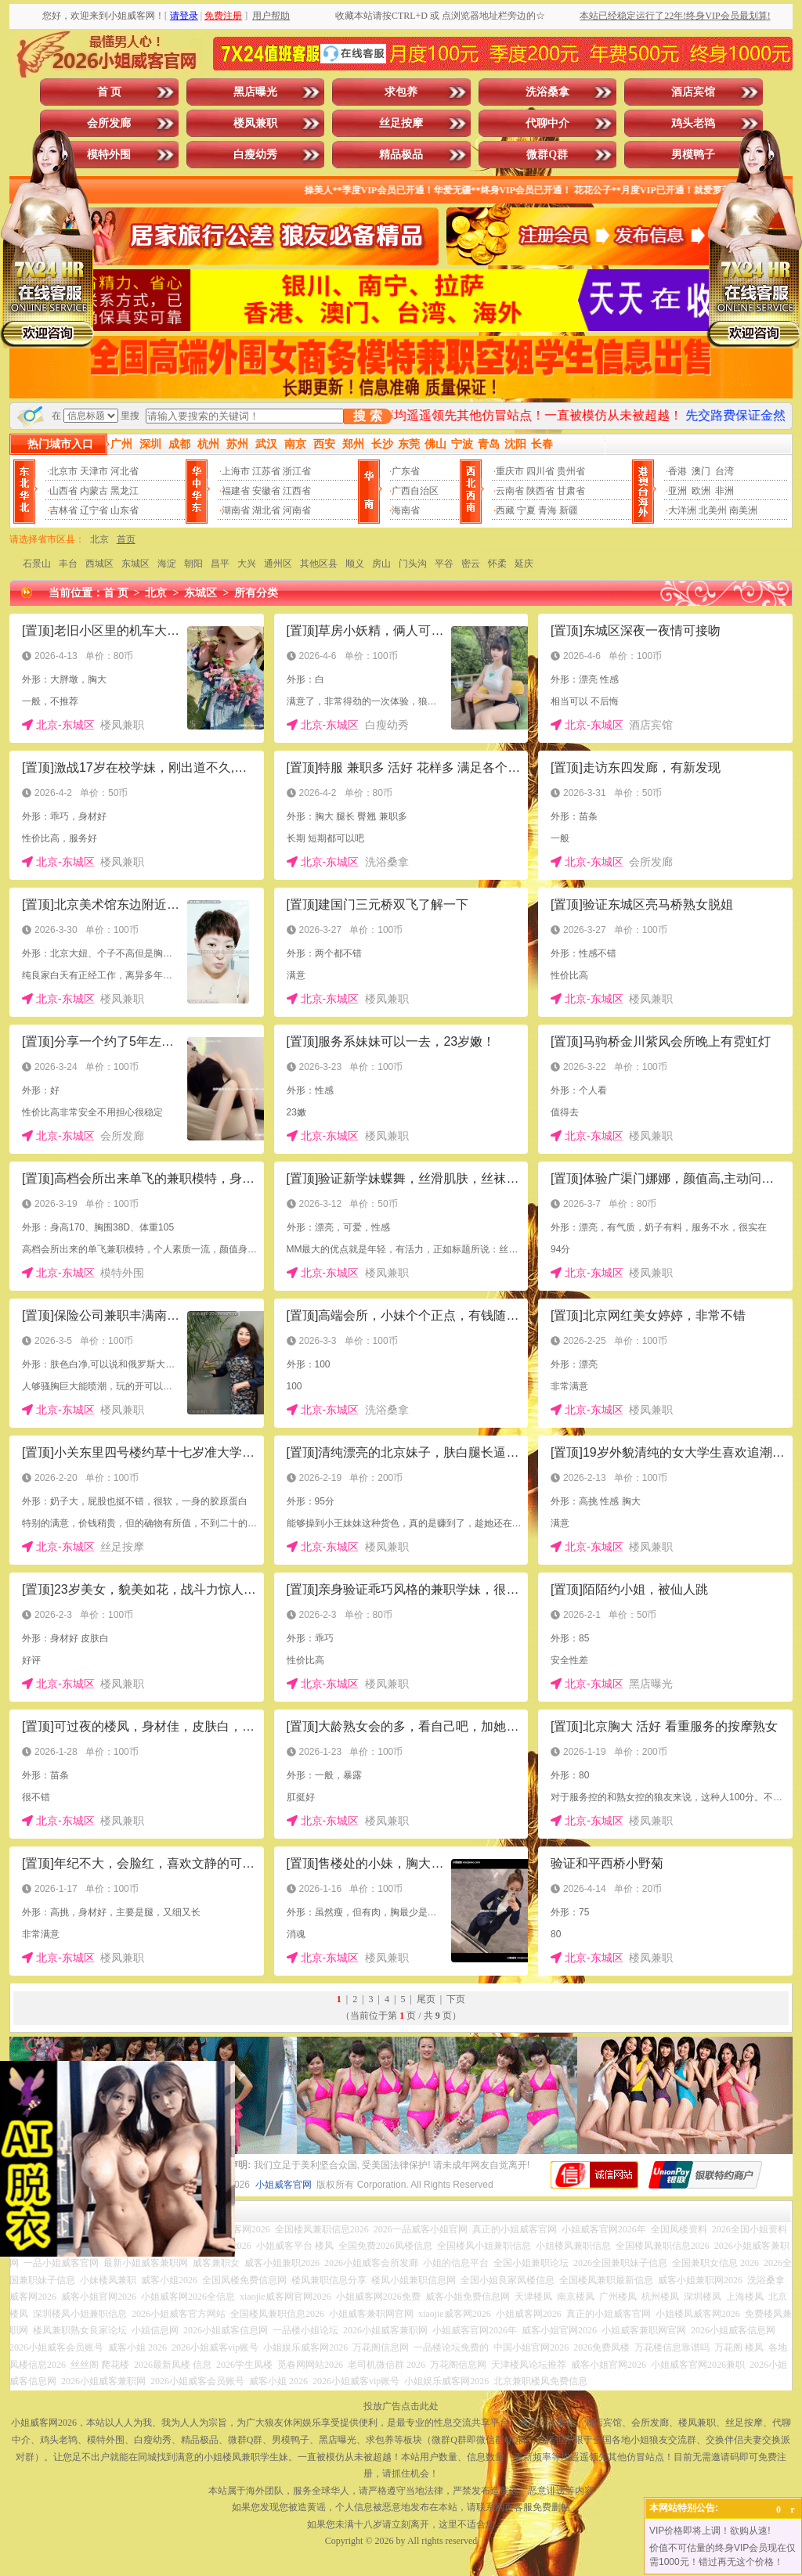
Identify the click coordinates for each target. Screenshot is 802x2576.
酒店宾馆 (693, 92)
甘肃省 (571, 490)
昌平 (220, 563)
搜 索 (367, 416)
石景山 (37, 563)
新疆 (568, 510)
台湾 (724, 471)
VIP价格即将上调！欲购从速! (710, 2530)
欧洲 (701, 490)
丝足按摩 (401, 123)
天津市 (94, 471)
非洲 (724, 490)
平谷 (444, 563)
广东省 (406, 471)
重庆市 (510, 471)
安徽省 (266, 490)
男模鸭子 (693, 154)
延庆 (524, 563)
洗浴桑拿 (547, 92)
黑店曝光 (255, 92)
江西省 (297, 490)
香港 (677, 471)
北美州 (713, 510)
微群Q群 (547, 154)
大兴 (246, 563)
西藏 (505, 510)
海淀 (166, 563)
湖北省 (266, 510)
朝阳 (193, 563)
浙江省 (297, 471)
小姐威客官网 (283, 2184)
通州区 (278, 563)
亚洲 (677, 490)
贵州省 (571, 471)
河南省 (297, 510)
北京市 (63, 471)
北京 (99, 539)
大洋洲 (682, 510)
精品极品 (401, 154)
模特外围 (109, 154)
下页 (455, 1999)
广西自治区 (415, 490)
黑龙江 (124, 490)
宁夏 (526, 510)
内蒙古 (94, 490)
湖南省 (236, 510)
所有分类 (256, 593)
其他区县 (319, 563)
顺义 (354, 563)
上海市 (236, 471)
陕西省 (540, 490)
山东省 (124, 510)
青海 (547, 510)
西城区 (99, 563)
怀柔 (497, 563)
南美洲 (743, 510)
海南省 (406, 510)
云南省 (510, 490)
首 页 (109, 92)
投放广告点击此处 (401, 2406)
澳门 (701, 471)
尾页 (426, 1999)
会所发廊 (109, 123)
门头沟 (413, 563)
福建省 (236, 490)
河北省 (124, 471)
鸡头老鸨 (693, 123)
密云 (470, 563)
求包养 (401, 92)
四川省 (540, 471)
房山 (381, 563)
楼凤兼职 (255, 123)
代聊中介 (547, 123)
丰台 (68, 563)
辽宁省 (94, 510)
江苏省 (266, 471)
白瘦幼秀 (255, 154)
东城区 (135, 563)
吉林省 (63, 510)
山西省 (63, 490)
